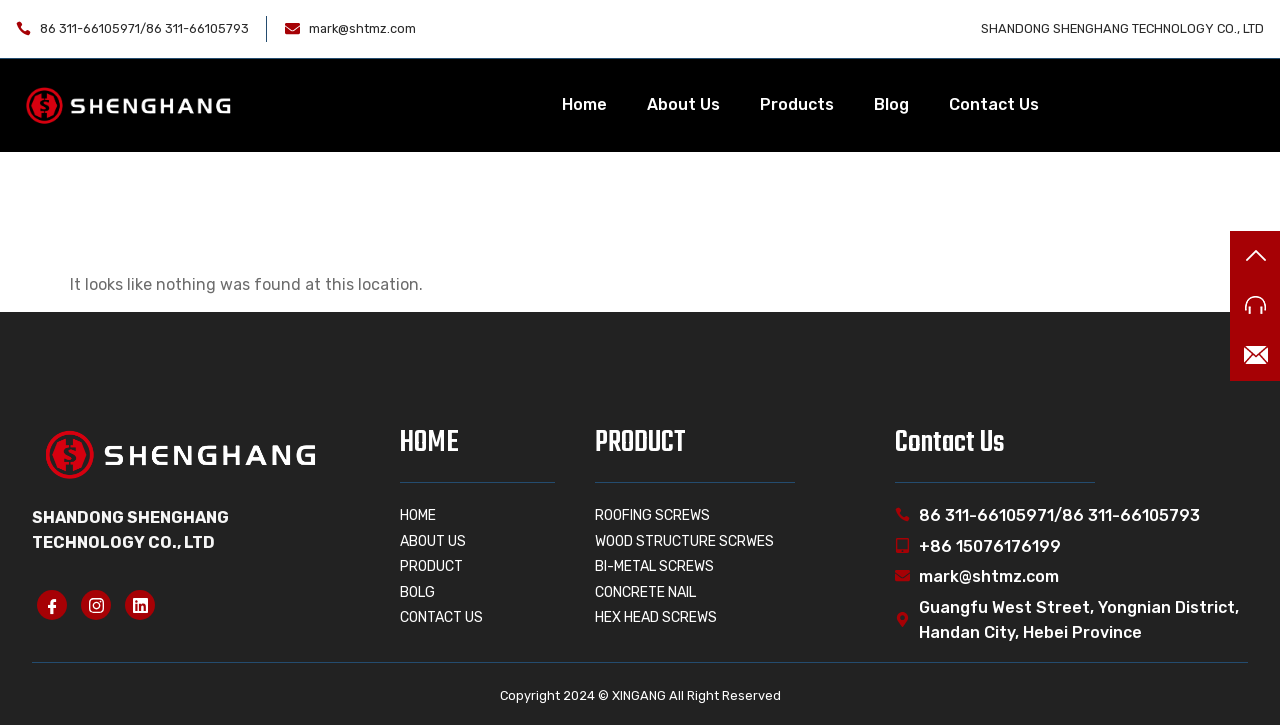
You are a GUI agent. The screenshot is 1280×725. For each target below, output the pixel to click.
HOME (429, 443)
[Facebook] (52, 605)
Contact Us (994, 104)
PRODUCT (640, 443)
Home (584, 104)
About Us (683, 104)
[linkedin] (140, 605)
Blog (891, 104)
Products (797, 104)
